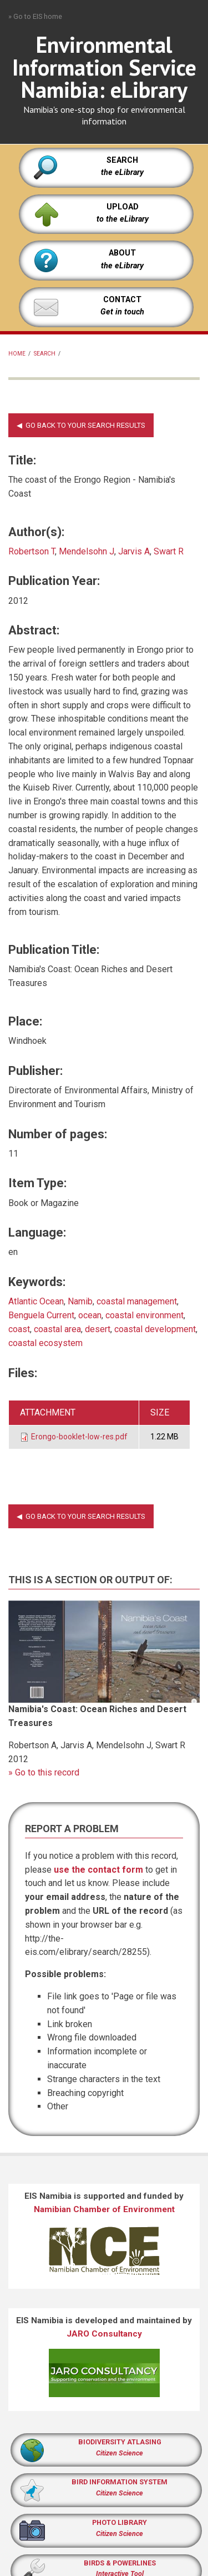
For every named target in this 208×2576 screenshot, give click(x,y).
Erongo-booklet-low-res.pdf (79, 1436)
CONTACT (122, 299)
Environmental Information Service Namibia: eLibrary (104, 67)
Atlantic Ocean (36, 1301)
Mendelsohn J (86, 551)
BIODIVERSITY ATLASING (119, 2442)
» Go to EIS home (35, 16)
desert (97, 1329)
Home (17, 354)
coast (19, 1329)
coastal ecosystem (45, 1343)
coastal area (57, 1329)
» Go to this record (43, 1772)
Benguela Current (41, 1315)
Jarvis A (134, 551)
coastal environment (144, 1315)
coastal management (137, 1301)
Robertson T (31, 551)
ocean (90, 1315)
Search (44, 354)
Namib (80, 1301)
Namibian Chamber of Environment (104, 2209)
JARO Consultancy (104, 2334)
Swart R (169, 551)
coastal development (155, 1329)
